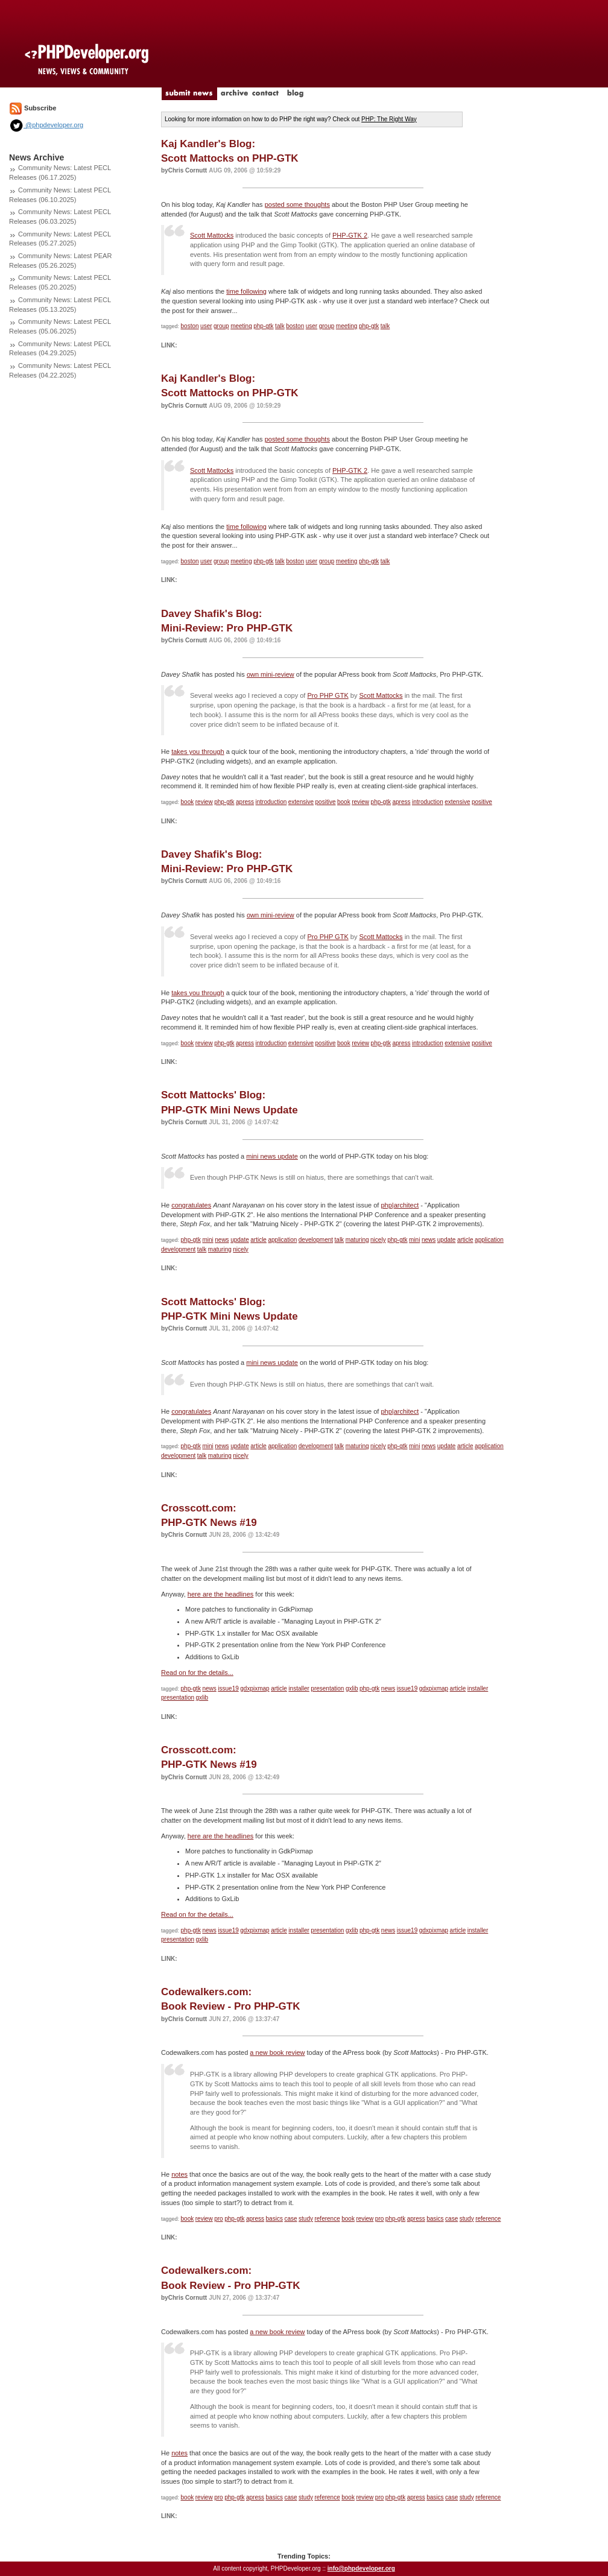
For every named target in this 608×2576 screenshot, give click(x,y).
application (282, 1239)
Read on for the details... (197, 1672)
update (239, 1239)
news (222, 1239)
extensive (301, 802)
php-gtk (263, 326)
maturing (357, 1239)
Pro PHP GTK (327, 695)
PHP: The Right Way (389, 119)
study (306, 2218)
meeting (241, 326)
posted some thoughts (297, 204)
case (290, 2218)
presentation (327, 1688)
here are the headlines (220, 1594)
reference (327, 2218)
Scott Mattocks (211, 235)
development (316, 1239)
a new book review (277, 2052)
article (258, 1239)
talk (280, 326)
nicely (378, 1239)
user (206, 326)
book (187, 802)
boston (190, 326)
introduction (271, 802)
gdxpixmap (254, 1688)
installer (298, 1688)
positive (325, 802)
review (204, 802)
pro (218, 2218)
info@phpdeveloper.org (361, 2568)
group (221, 326)
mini (207, 1239)
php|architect (400, 1205)
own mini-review (270, 674)
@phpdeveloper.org (46, 124)
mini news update (272, 1156)
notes (179, 2174)
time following (246, 291)
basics (274, 2218)
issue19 (228, 1688)
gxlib (352, 1688)
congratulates (191, 1205)
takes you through (197, 751)
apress (245, 802)
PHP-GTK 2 (349, 235)
